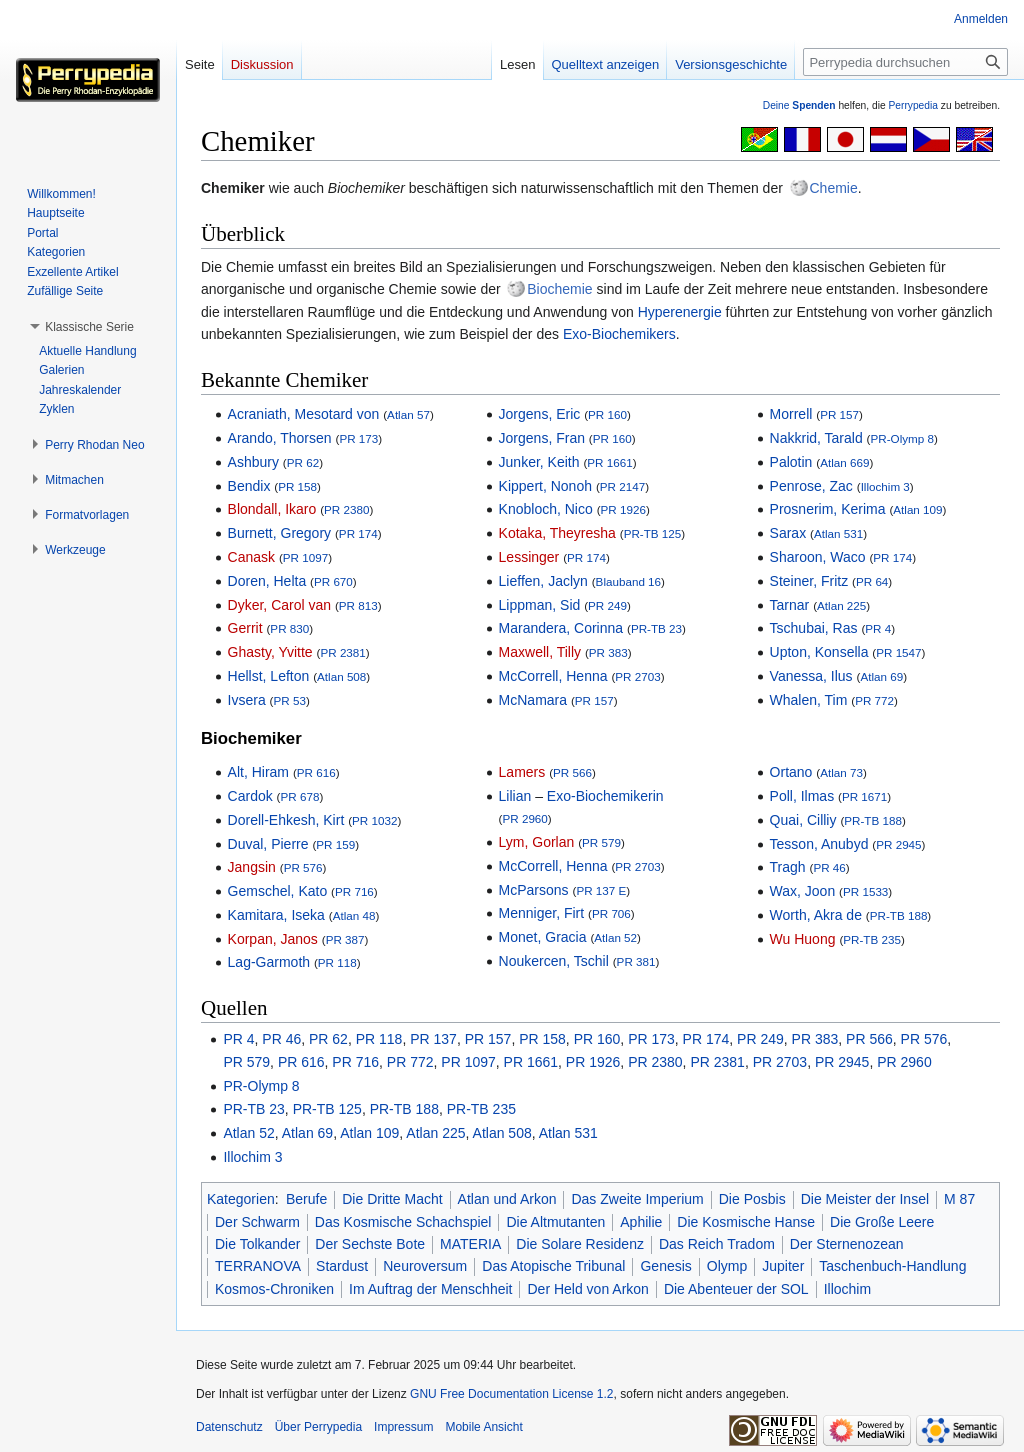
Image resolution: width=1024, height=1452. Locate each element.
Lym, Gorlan (537, 842)
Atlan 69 (881, 676)
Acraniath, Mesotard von (304, 414)
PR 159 (335, 844)
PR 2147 (622, 486)
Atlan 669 (844, 462)
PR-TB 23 (656, 628)
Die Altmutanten (555, 1222)
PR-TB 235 (872, 939)
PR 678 (300, 796)
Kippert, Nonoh (545, 486)
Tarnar (790, 605)
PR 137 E (601, 890)
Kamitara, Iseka (276, 915)
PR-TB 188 (873, 820)
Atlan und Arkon (507, 1199)
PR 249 (607, 605)
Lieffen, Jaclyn (543, 581)
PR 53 (289, 700)
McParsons (534, 890)
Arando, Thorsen (280, 438)
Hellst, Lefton (269, 676)
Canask (251, 557)
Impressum (403, 1427)
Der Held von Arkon (587, 1289)
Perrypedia (913, 105)
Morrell (791, 414)
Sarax (788, 533)
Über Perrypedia (318, 1427)
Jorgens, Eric (540, 414)
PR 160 (607, 414)
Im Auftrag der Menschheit (430, 1289)
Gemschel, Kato (278, 891)
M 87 (959, 1199)
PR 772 (874, 700)
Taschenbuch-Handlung (892, 1266)
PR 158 (297, 486)
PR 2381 (342, 652)
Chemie (833, 188)
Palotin (791, 462)
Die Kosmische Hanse (746, 1222)
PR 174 (358, 533)
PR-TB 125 (653, 533)
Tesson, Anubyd (819, 844)
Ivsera (247, 700)
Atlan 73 (841, 772)
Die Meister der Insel (865, 1199)
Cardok (250, 796)
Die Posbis (752, 1199)
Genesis (665, 1266)
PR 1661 (609, 462)
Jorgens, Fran (542, 438)
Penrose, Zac (811, 486)
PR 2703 (637, 676)
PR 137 (433, 1039)
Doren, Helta (267, 581)
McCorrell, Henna (553, 676)
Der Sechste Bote (370, 1244)
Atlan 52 (615, 937)
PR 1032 (374, 820)
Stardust (342, 1266)
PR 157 (594, 700)
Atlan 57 (408, 414)
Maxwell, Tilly (540, 652)
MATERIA (470, 1244)
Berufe (306, 1199)
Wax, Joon (803, 891)
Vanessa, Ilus (811, 676)
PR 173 (358, 438)
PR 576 (303, 867)
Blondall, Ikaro (272, 509)
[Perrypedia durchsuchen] (905, 62)
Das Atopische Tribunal (553, 1266)
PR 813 (358, 605)
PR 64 (872, 581)
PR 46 (829, 867)
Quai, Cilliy (803, 820)
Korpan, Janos (273, 939)
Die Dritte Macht (392, 1199)
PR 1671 (864, 796)
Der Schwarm (257, 1222)
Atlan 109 (917, 509)
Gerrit (245, 628)
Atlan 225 (841, 605)
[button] (89, 327)
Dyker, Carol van (279, 605)
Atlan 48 (354, 915)
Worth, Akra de (816, 915)
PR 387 (345, 939)
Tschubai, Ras (814, 628)
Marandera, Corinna (561, 628)
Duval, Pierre (268, 844)
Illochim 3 (885, 486)
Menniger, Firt (542, 913)
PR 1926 (623, 509)
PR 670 (333, 581)
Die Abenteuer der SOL (736, 1289)
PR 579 (601, 842)
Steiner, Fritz (809, 581)
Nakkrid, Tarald (816, 438)
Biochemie (559, 289)
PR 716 (354, 891)
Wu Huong (803, 939)
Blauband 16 (628, 581)
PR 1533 (865, 891)
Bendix (249, 486)
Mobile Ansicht (483, 1427)
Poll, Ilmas (802, 796)
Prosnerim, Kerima (828, 509)
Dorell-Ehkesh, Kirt (286, 820)
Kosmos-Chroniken (274, 1289)
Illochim (847, 1289)
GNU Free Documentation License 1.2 (511, 1394)
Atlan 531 (838, 533)
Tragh (788, 867)
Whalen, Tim (809, 700)
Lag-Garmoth (269, 962)
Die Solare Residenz (580, 1244)
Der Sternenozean (847, 1244)
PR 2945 (898, 844)
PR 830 (289, 628)
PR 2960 (524, 818)
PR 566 (572, 772)
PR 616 (316, 772)
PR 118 (337, 962)
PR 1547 (898, 652)
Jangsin (252, 867)
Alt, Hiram (258, 772)
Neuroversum (425, 1266)
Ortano (791, 772)
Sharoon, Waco (818, 557)
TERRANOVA (258, 1266)
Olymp (727, 1266)
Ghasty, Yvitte (270, 652)
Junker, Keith (539, 462)
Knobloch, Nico (546, 509)
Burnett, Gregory (280, 533)
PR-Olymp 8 (901, 438)
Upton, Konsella (819, 652)
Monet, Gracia (543, 937)
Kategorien (241, 1199)
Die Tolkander (257, 1244)
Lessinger (529, 557)
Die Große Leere (882, 1222)
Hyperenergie (680, 312)
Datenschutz (229, 1427)
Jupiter (783, 1266)
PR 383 (608, 652)
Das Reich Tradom (717, 1244)
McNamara (533, 700)
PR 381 (636, 961)
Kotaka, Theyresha (557, 533)
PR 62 (303, 462)
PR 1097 (305, 557)
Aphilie (641, 1222)
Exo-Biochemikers (619, 334)
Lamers (522, 772)
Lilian (515, 796)
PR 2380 (346, 509)
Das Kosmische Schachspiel (403, 1222)
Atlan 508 (341, 676)
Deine (799, 105)
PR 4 (878, 628)
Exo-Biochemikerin (605, 796)
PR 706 (611, 913)
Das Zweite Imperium (637, 1199)
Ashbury (253, 462)
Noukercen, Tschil (554, 961)
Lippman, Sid (540, 605)
